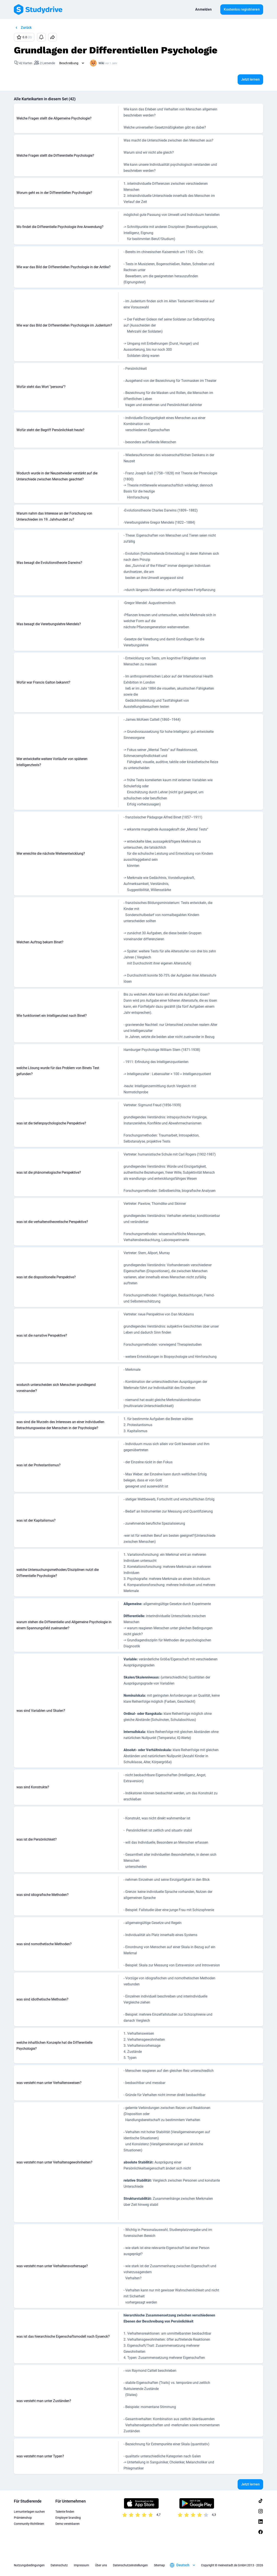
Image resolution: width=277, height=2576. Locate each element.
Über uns (101, 2565)
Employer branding (68, 2517)
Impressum (81, 2565)
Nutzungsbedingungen (29, 2565)
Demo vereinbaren (67, 2523)
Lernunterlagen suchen (29, 2511)
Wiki (101, 63)
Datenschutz (59, 2565)
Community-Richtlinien (29, 2523)
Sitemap (159, 2565)
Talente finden (64, 2511)
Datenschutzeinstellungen (130, 2565)
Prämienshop (23, 2517)
